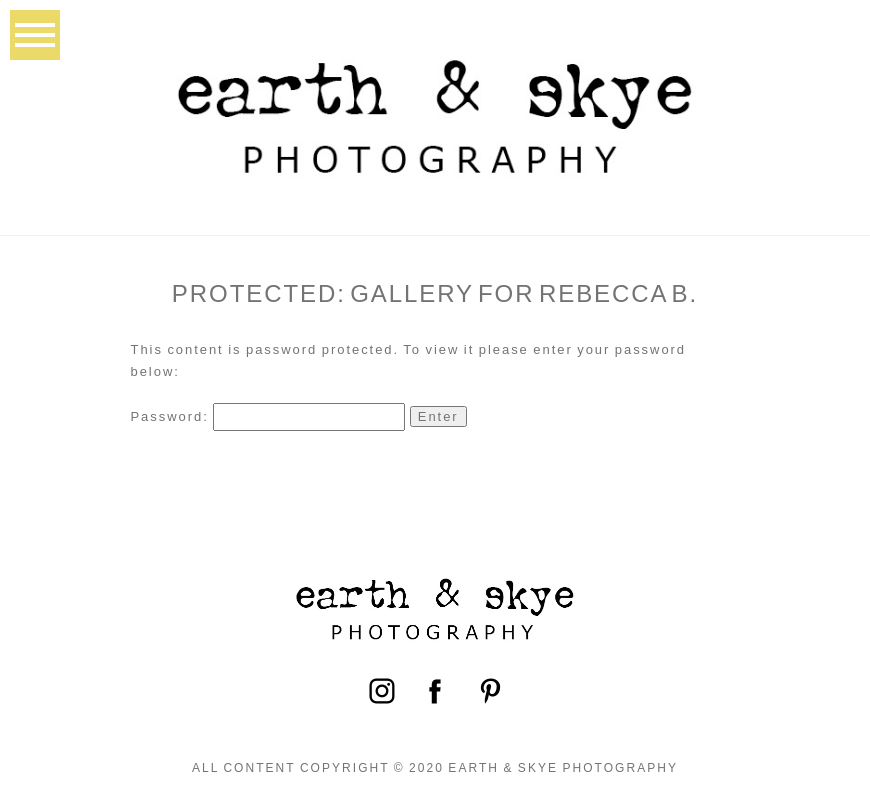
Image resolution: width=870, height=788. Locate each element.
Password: (268, 416)
